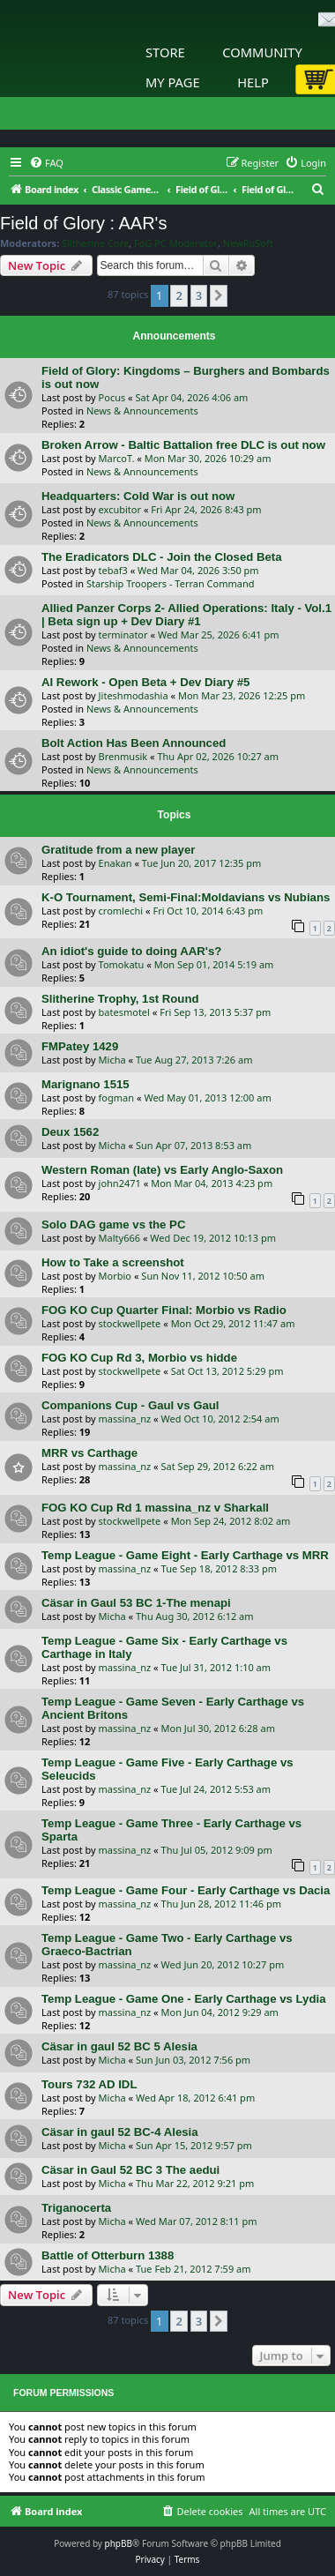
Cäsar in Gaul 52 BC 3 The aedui (130, 2170)
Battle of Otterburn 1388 (107, 2255)
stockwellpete (130, 1323)
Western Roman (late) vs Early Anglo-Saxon (162, 1169)
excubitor (120, 509)
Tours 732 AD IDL (89, 2084)
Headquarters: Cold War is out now (137, 496)
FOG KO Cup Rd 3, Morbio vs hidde (139, 1357)
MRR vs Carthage (89, 1453)
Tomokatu (122, 964)
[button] (218, 295)
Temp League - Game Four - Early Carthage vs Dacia (185, 1890)
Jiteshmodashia (133, 695)
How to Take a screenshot (112, 1262)
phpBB (118, 2543)
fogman (116, 1097)
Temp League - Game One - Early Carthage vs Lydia (183, 1998)
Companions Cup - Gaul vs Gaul (130, 1405)
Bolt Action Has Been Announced (133, 743)
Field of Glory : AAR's (83, 223)
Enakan (115, 863)
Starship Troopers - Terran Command (170, 583)
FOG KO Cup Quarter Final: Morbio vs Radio (164, 1310)
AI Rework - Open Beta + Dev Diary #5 (145, 682)
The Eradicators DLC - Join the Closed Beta (161, 557)
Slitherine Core (95, 243)
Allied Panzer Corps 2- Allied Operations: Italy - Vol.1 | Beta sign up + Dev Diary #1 (186, 614)
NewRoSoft (248, 243)
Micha (112, 1059)
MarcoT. (117, 458)
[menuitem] (46, 163)
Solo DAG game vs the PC (113, 1224)
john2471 (120, 1183)
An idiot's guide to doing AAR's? (131, 951)
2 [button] (178, 295)
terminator (123, 634)
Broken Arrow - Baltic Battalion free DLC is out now (183, 445)
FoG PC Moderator (176, 243)
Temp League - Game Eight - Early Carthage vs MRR (185, 1555)
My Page (172, 82)
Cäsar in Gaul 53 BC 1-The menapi (136, 1602)
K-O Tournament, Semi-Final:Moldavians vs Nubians (185, 897)
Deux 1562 (70, 1132)
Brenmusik (123, 756)
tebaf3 (113, 570)
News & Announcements (142, 410)
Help (253, 82)
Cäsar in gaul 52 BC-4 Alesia (119, 2132)
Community (262, 52)
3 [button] (199, 295)
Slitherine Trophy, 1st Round (120, 998)
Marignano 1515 (85, 1084)
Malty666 (119, 1237)
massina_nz (125, 1418)
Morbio (115, 1275)
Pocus (112, 397)
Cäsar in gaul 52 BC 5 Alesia (119, 2046)
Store (165, 52)
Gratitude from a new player (118, 849)
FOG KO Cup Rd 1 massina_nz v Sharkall (155, 1507)
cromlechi (121, 910)
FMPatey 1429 (79, 1046)
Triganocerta (76, 2207)
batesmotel (124, 1012)
